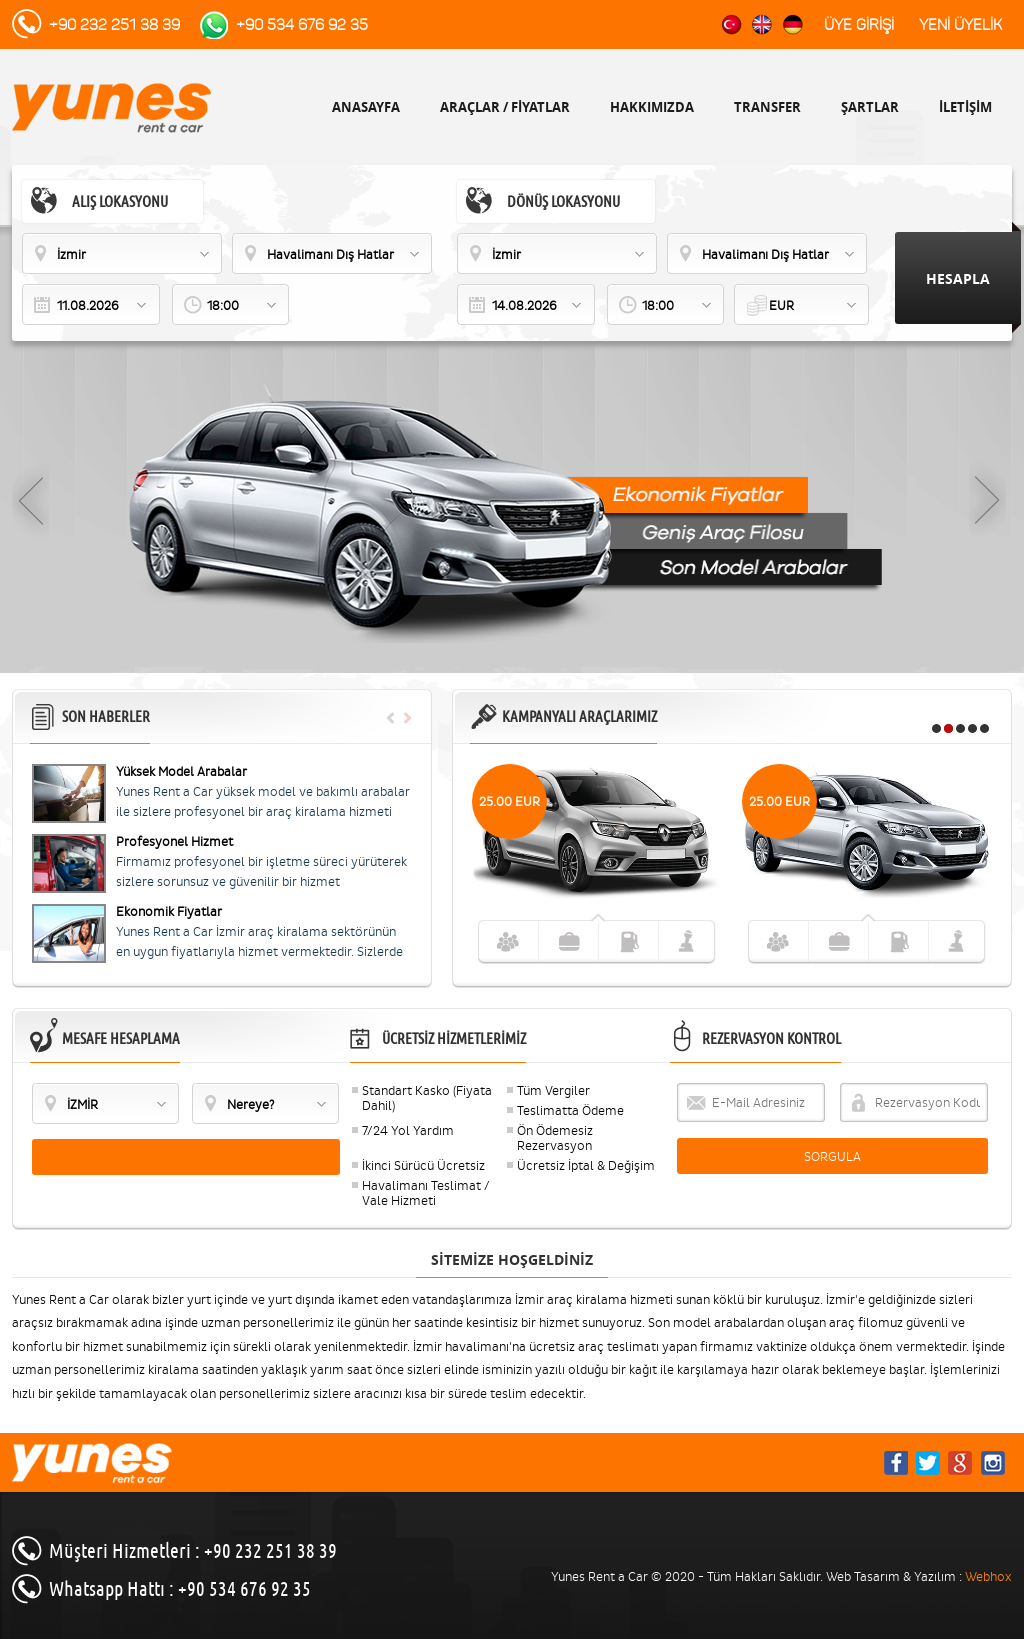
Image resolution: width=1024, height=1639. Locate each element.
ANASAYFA (366, 107)
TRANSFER (767, 107)
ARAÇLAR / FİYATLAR (505, 107)
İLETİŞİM (965, 107)
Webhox (988, 1576)
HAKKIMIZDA (652, 107)
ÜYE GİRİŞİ (859, 25)
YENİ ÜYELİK (960, 25)
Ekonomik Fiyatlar (169, 911)
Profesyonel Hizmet (174, 841)
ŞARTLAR (870, 107)
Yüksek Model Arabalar (181, 771)
